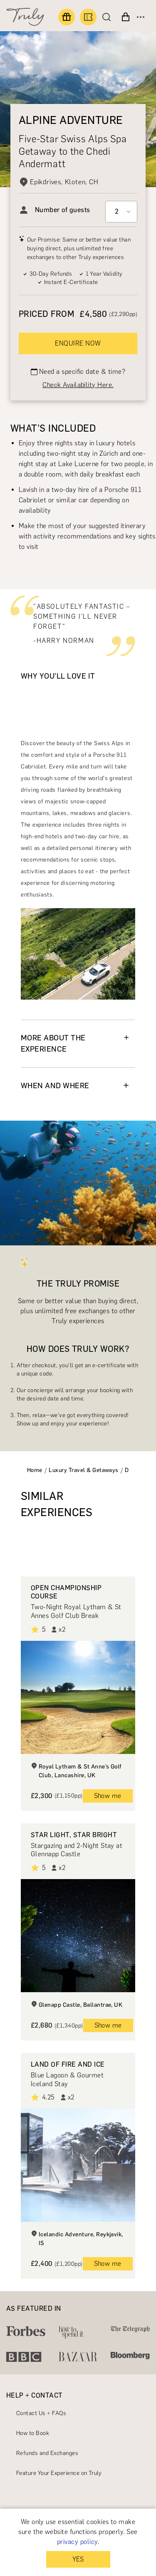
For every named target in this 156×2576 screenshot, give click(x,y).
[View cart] (126, 17)
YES (78, 2559)
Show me (107, 1796)
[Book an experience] (88, 17)
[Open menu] (141, 17)
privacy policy (77, 2542)
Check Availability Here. (78, 385)
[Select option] (121, 211)
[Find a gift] (66, 17)
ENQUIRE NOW (78, 343)
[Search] (109, 17)
